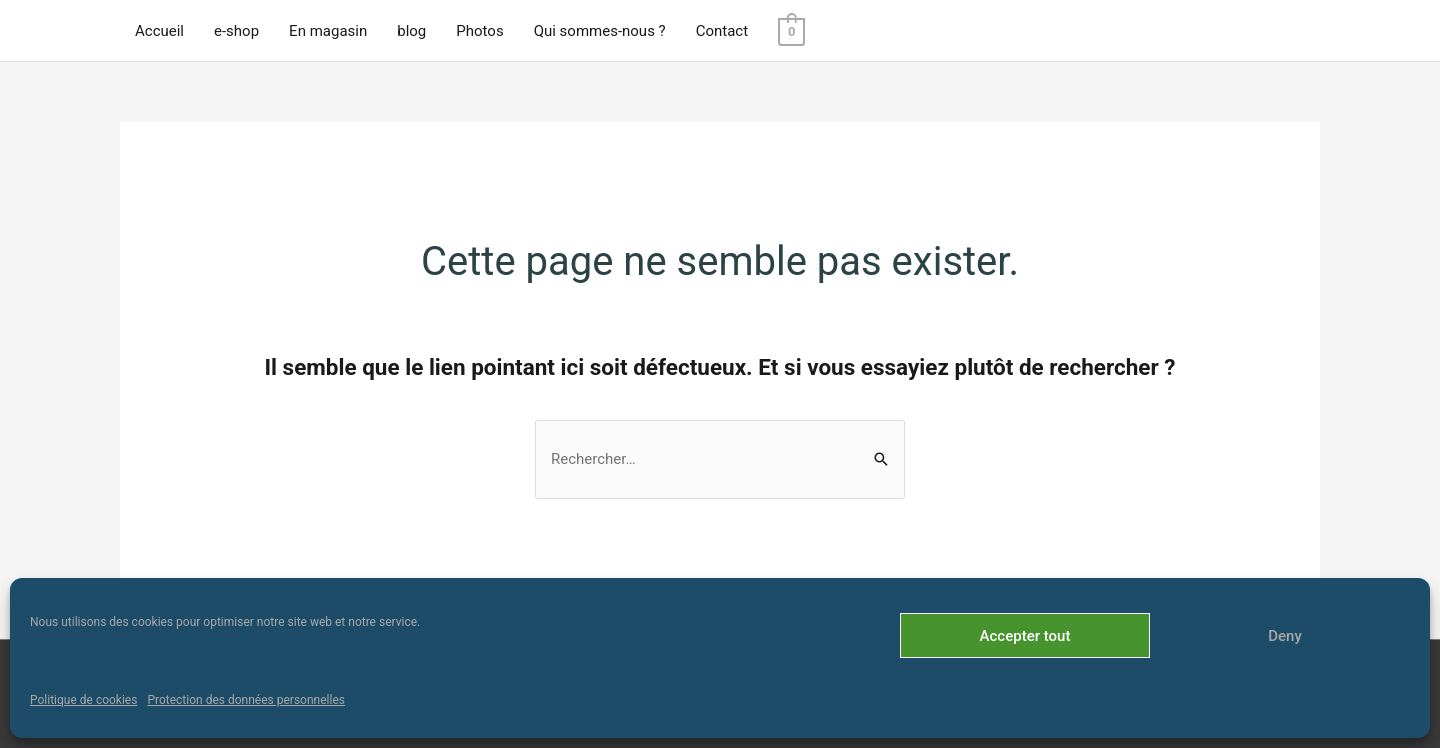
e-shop (236, 31)
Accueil (159, 31)
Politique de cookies (83, 700)
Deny (1285, 636)
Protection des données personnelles (246, 700)
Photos (479, 31)
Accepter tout (1025, 636)
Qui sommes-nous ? (600, 31)
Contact (722, 31)
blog (411, 31)
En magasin (328, 31)
